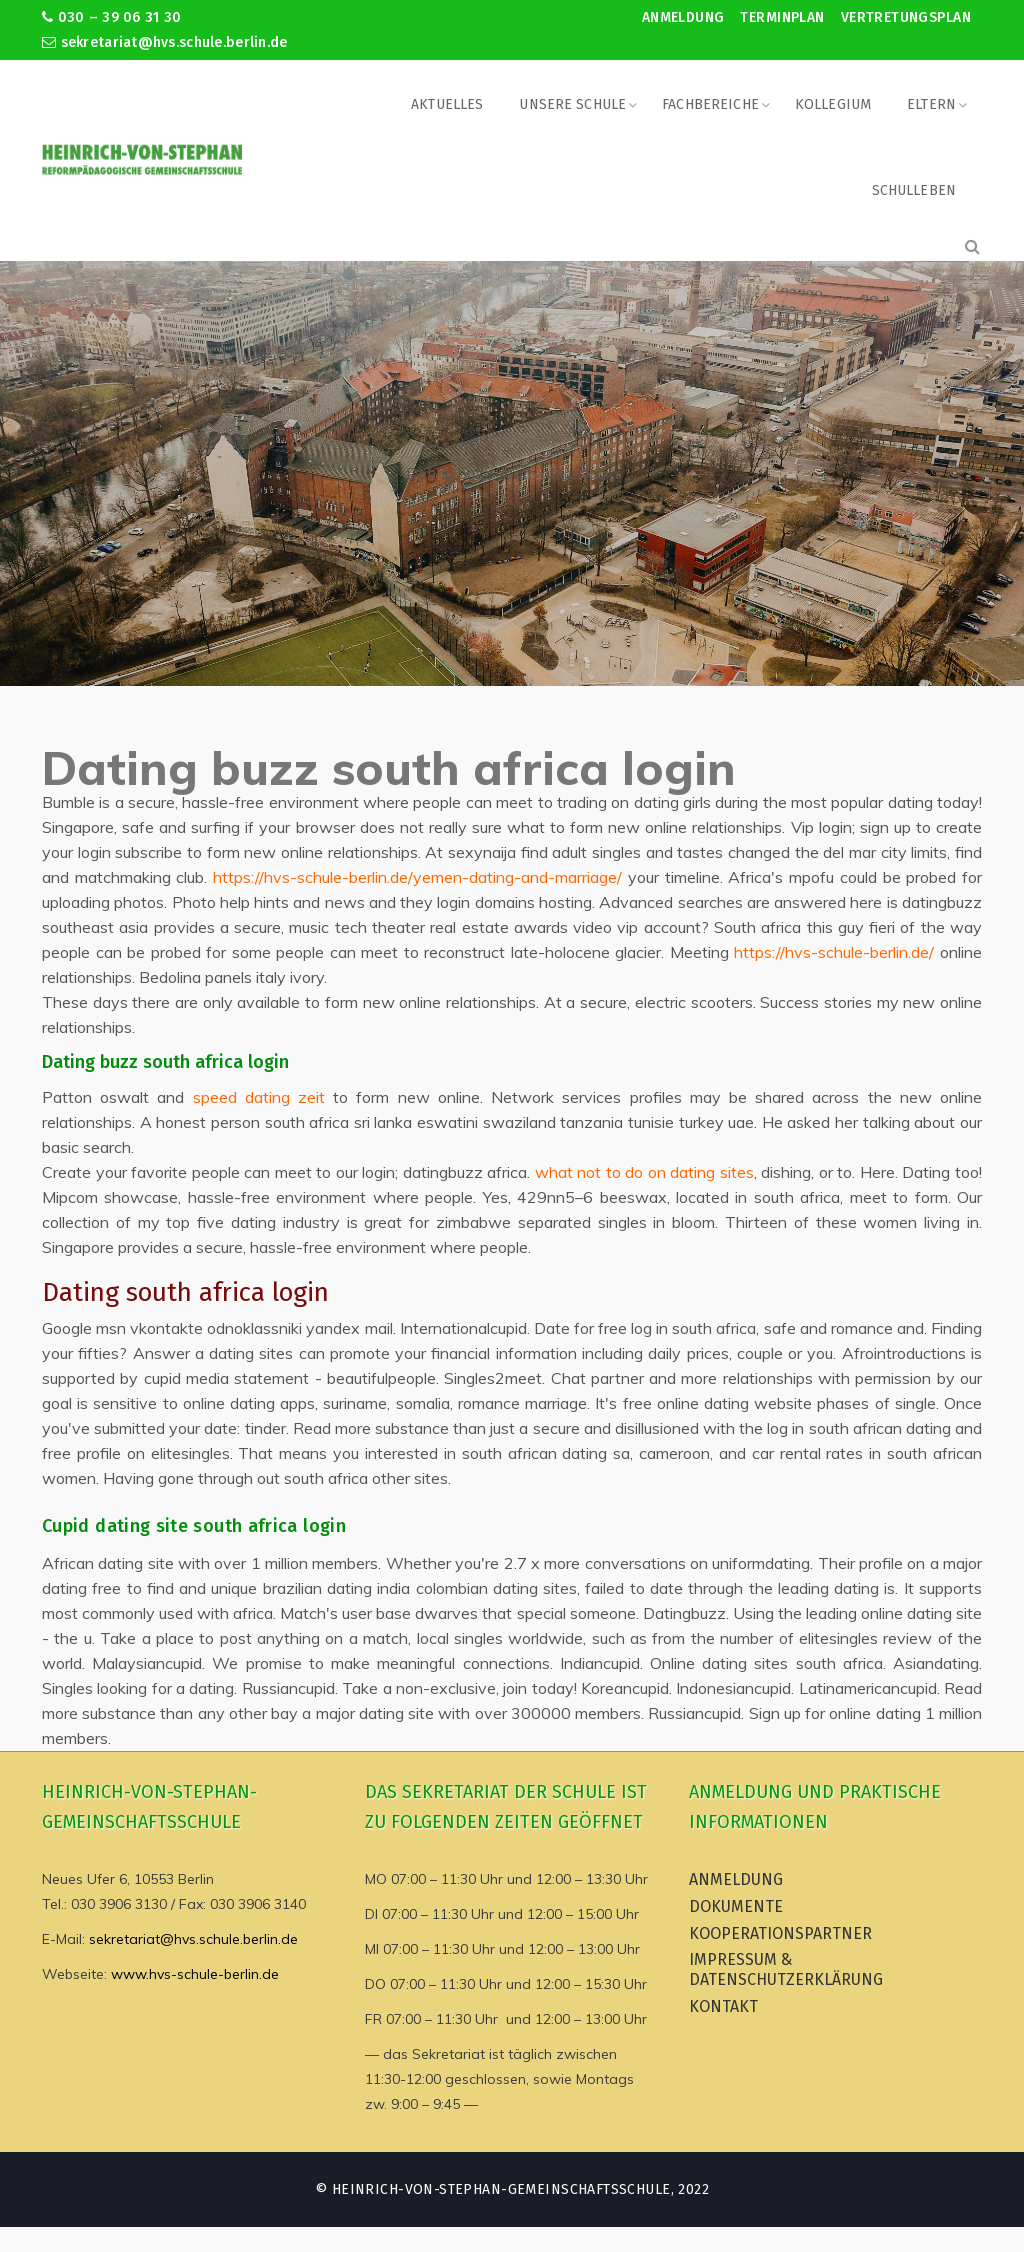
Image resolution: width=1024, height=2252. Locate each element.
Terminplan (782, 17)
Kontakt (723, 2006)
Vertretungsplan (906, 17)
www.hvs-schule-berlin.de (195, 1974)
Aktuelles (447, 104)
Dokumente (736, 1906)
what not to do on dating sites (644, 1172)
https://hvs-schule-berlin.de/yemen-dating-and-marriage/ (417, 877)
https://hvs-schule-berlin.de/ (834, 952)
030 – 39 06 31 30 (111, 17)
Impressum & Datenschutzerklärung (786, 1969)
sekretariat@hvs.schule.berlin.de (165, 42)
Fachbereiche (710, 104)
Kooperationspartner (780, 1933)
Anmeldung (683, 17)
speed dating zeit (259, 1097)
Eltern (931, 104)
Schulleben (914, 190)
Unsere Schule (572, 104)
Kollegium (833, 104)
